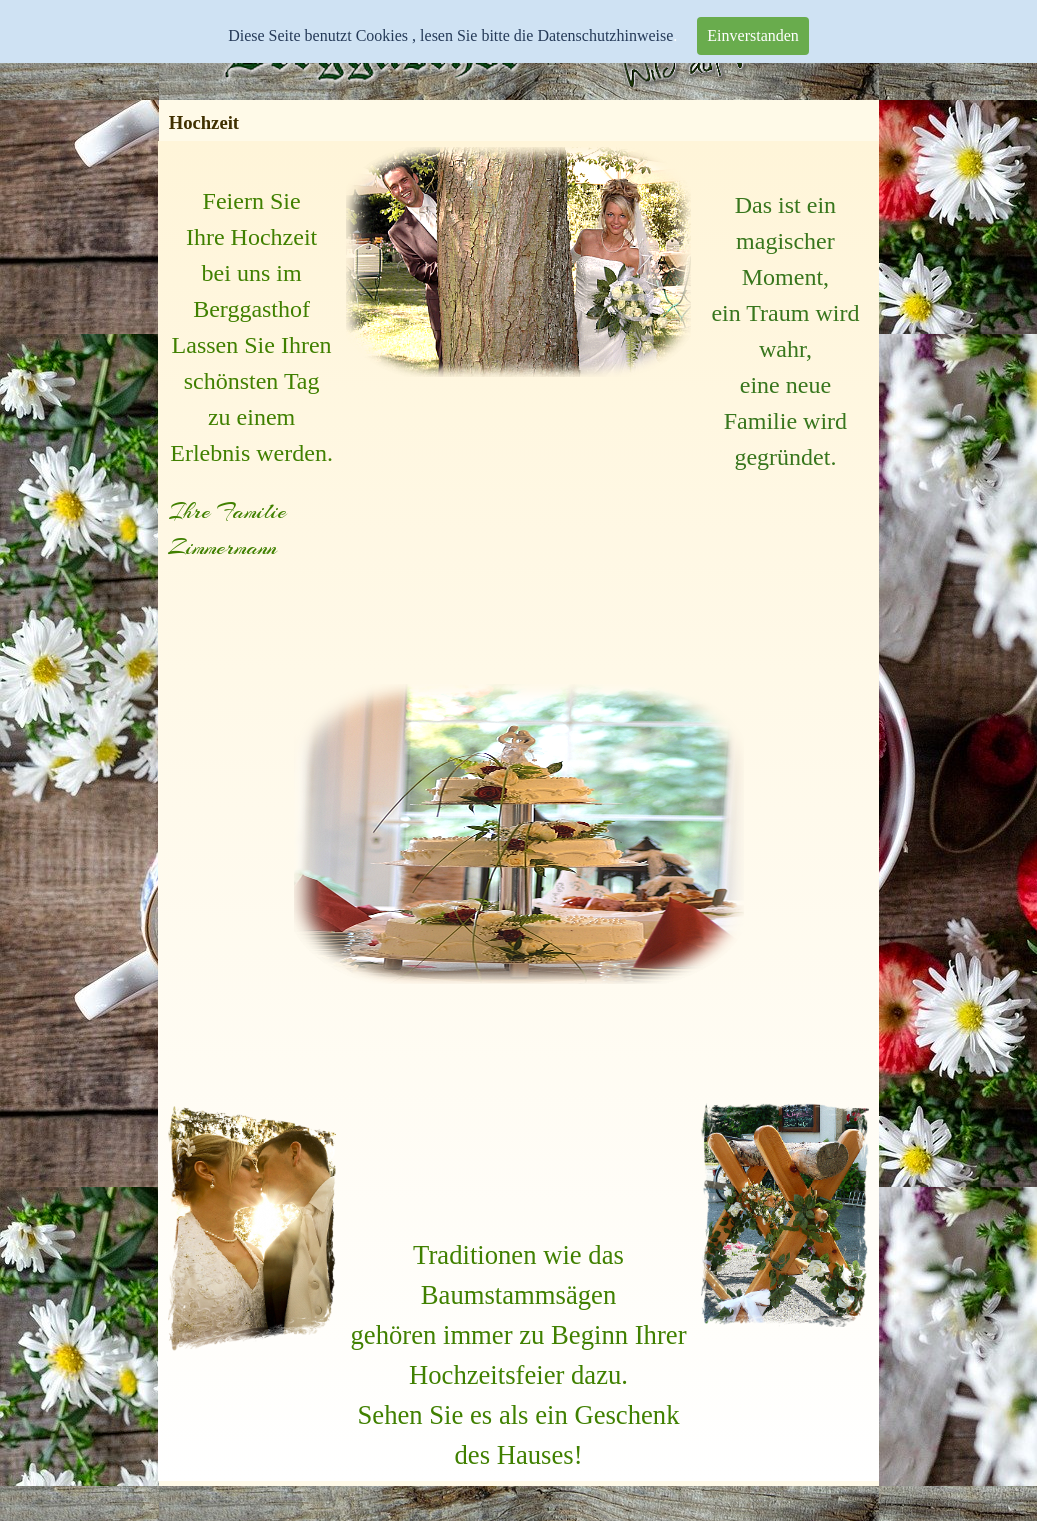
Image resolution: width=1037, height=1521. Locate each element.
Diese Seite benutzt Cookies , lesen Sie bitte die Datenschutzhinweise (450, 35)
